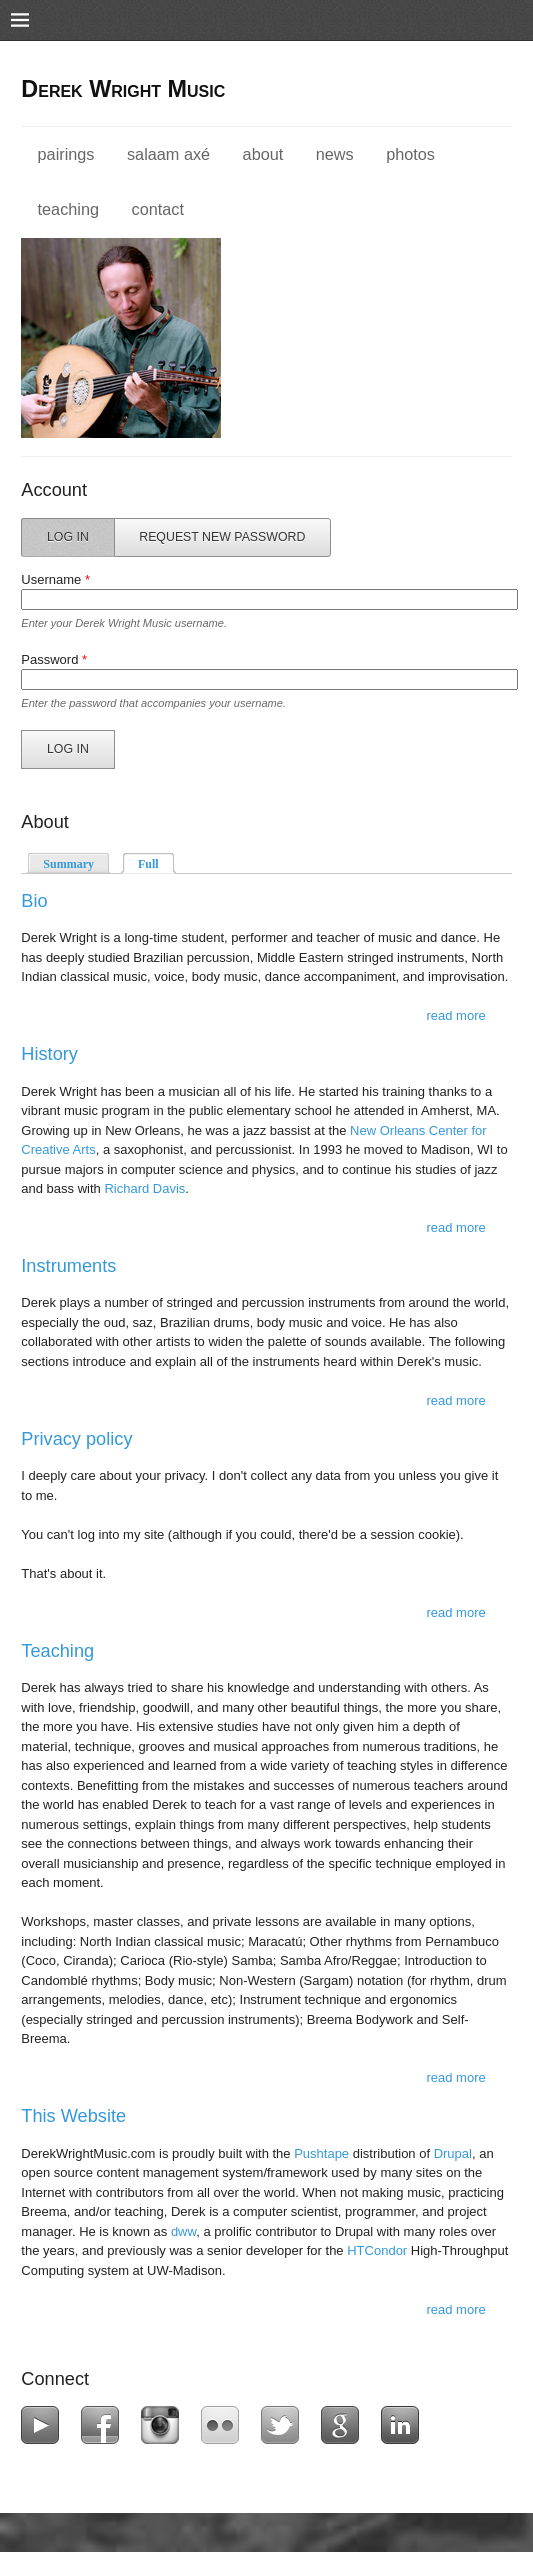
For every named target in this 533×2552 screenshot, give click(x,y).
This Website (73, 2116)
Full (157, 862)
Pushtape (321, 2153)
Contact (158, 209)
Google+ (344, 2425)
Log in (81, 536)
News (335, 154)
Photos (410, 154)
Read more (455, 1015)
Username (55, 579)
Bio (34, 901)
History (49, 1054)
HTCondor (377, 2250)
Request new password (222, 537)
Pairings (66, 154)
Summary (68, 864)
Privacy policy (76, 1439)
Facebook (104, 2425)
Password (54, 659)
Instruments (68, 1266)
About (263, 154)
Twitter (284, 2425)
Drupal (453, 2153)
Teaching (68, 209)
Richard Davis (144, 1188)
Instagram (164, 2425)
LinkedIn (404, 2425)
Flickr (224, 2425)
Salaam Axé (168, 154)
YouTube (44, 2425)
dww (183, 2231)
